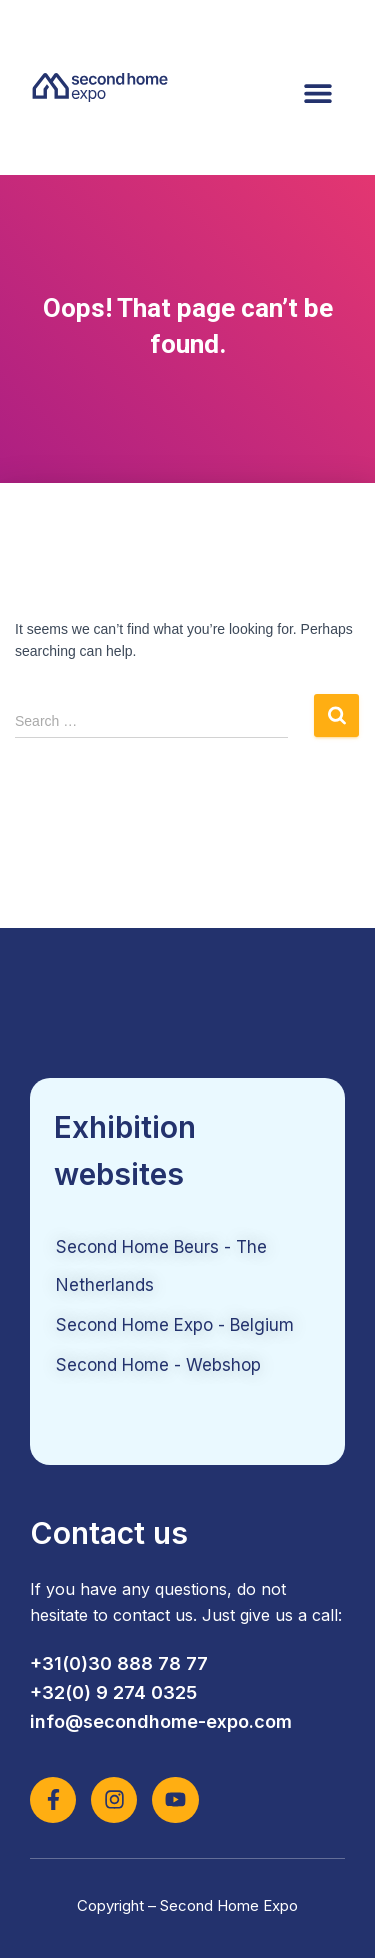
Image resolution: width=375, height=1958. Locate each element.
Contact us (109, 1533)
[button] (317, 92)
